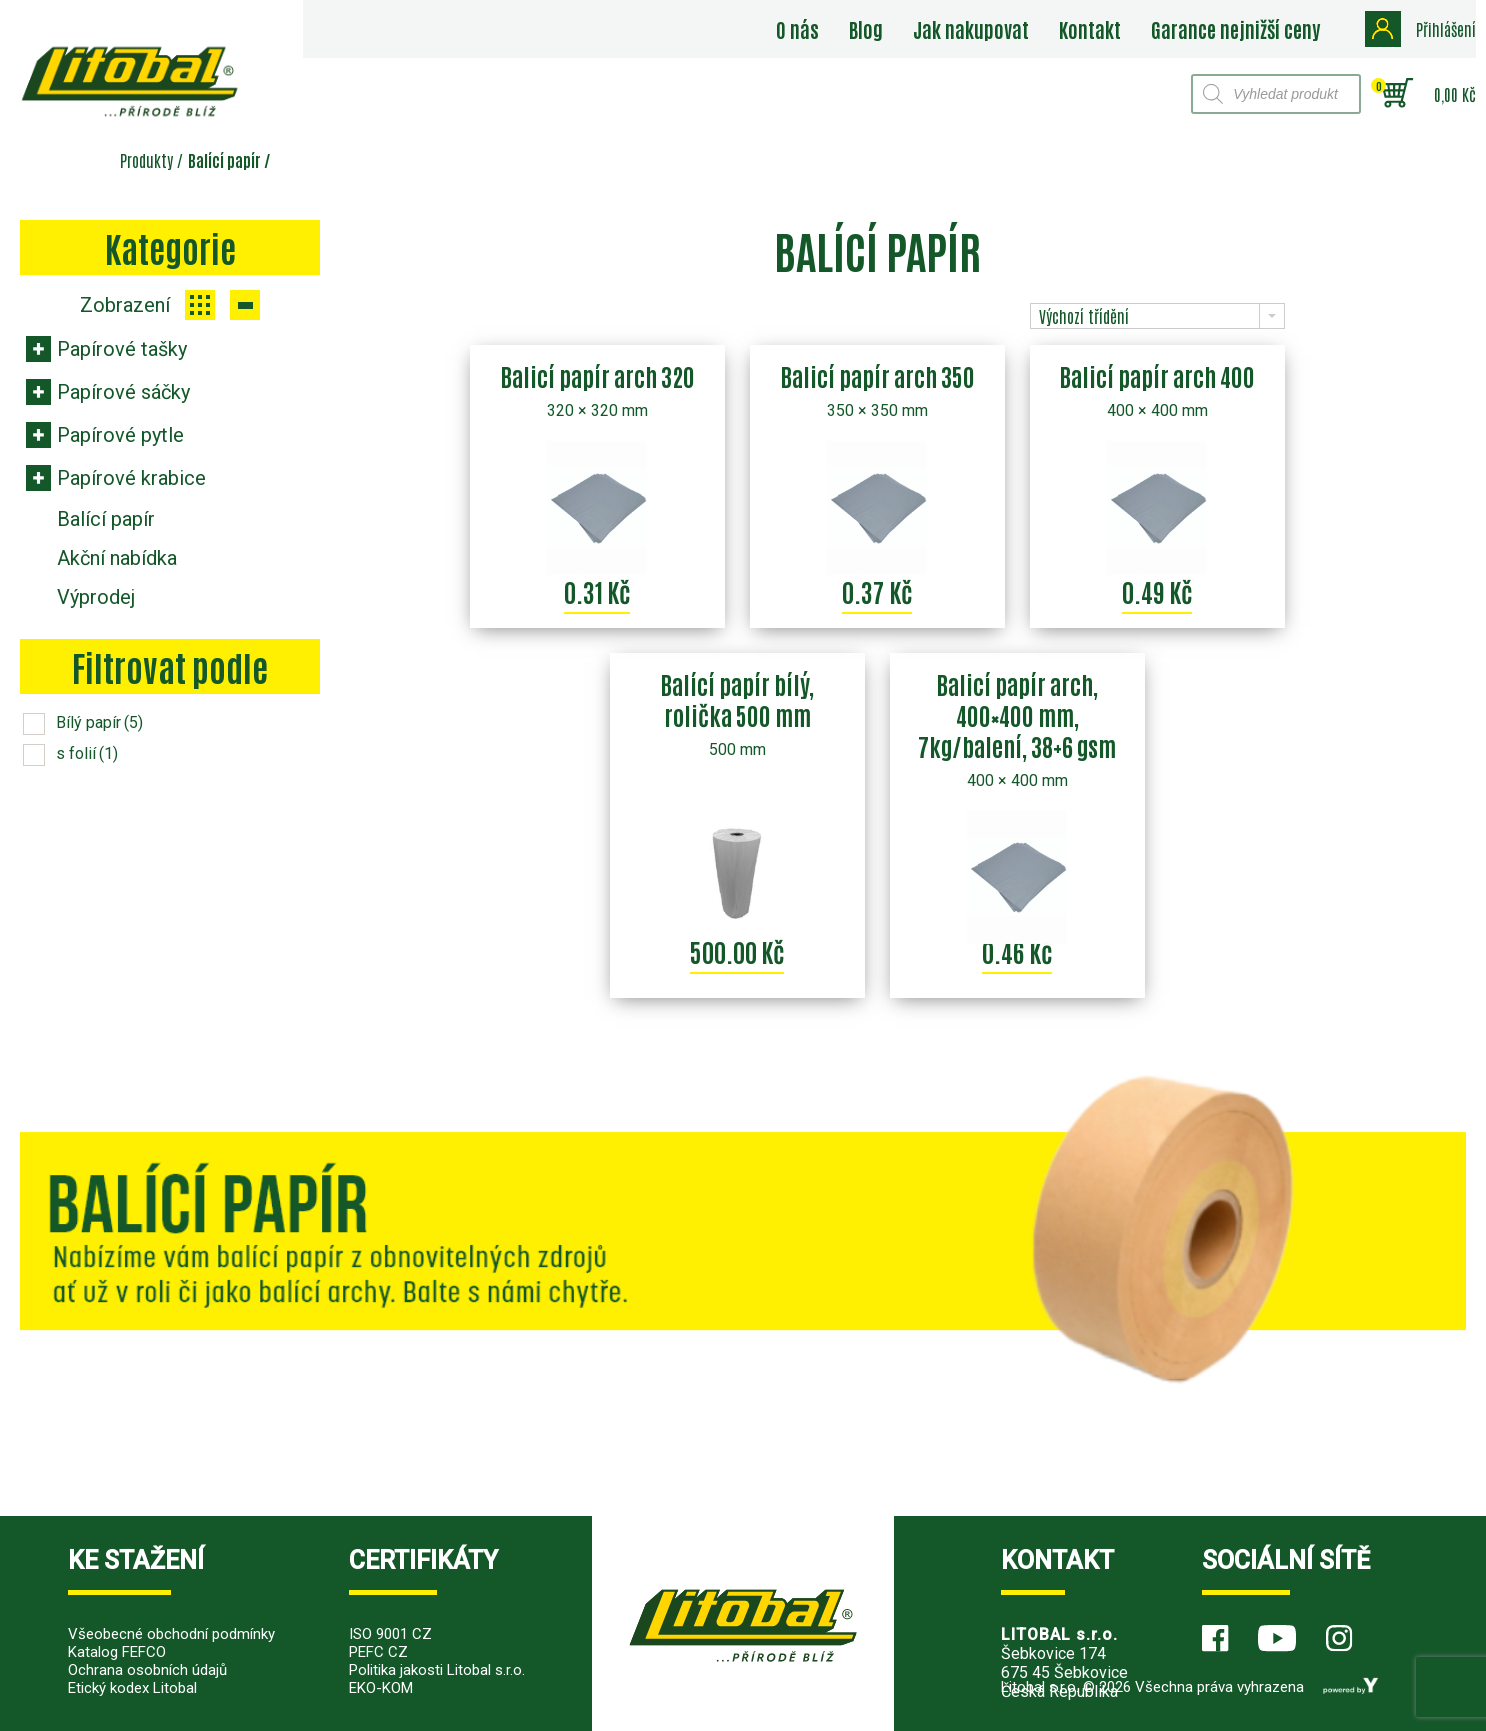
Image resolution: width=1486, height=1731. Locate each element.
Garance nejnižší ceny (1235, 29)
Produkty (146, 160)
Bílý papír (99, 722)
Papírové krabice (131, 478)
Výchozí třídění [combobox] (1084, 316)
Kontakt (1090, 29)
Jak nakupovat (971, 29)
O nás (797, 29)
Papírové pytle (120, 435)
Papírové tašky (122, 349)
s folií (87, 753)
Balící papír (106, 519)
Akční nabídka (117, 558)
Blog (866, 29)
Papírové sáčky (123, 392)
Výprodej (96, 597)
